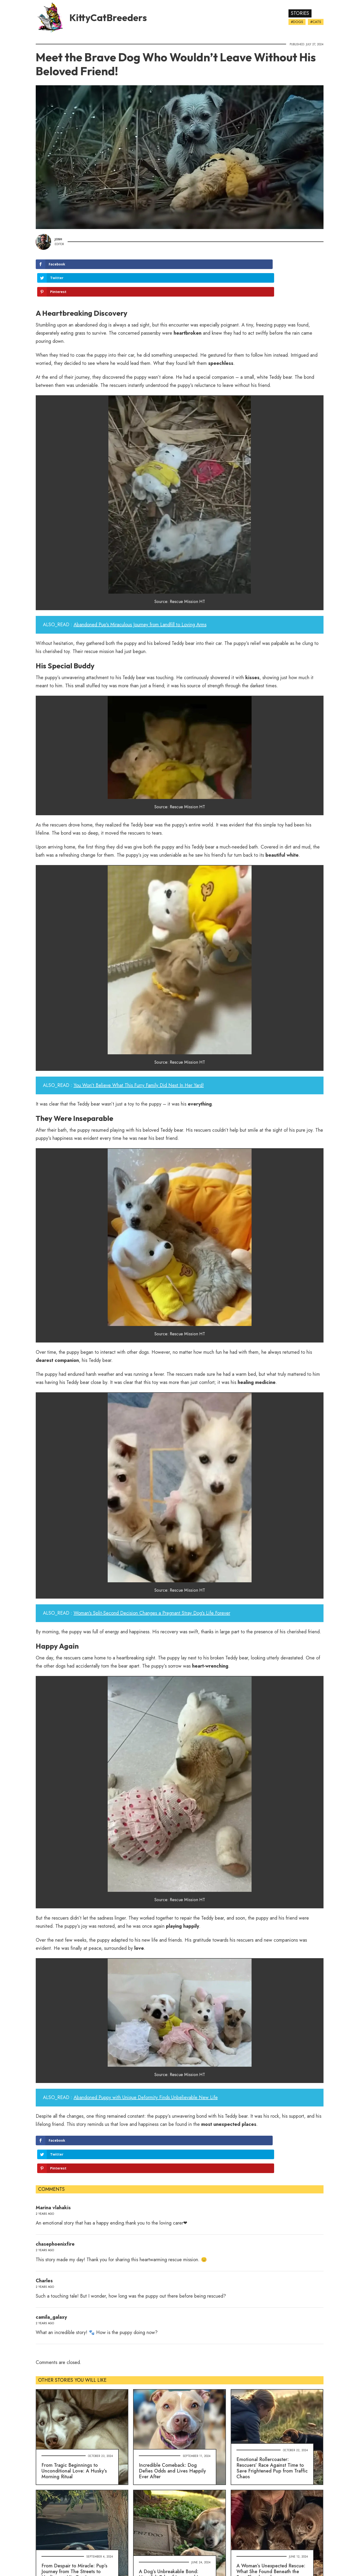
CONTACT (226, 2552)
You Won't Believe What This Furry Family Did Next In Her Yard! (139, 1057)
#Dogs (297, 21)
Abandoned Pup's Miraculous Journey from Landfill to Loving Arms (140, 596)
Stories (300, 13)
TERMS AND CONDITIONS (146, 2552)
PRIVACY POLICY (183, 2552)
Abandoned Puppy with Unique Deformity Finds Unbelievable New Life (146, 2069)
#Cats (315, 21)
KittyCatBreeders (108, 17)
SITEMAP (207, 2552)
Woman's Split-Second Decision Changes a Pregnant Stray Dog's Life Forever (152, 1585)
